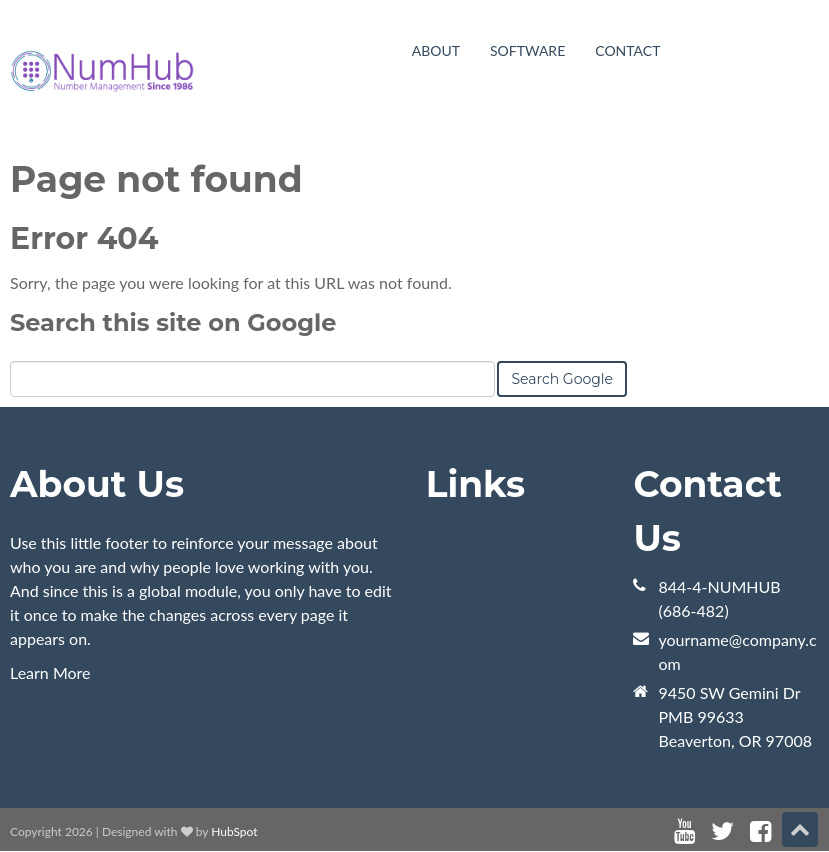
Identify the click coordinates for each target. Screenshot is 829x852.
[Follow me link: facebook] (760, 831)
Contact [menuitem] (627, 50)
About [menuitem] (436, 50)
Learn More (50, 672)
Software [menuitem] (527, 50)
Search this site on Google (173, 322)
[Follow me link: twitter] (722, 831)
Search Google (562, 379)
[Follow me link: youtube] (684, 831)
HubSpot (234, 831)
